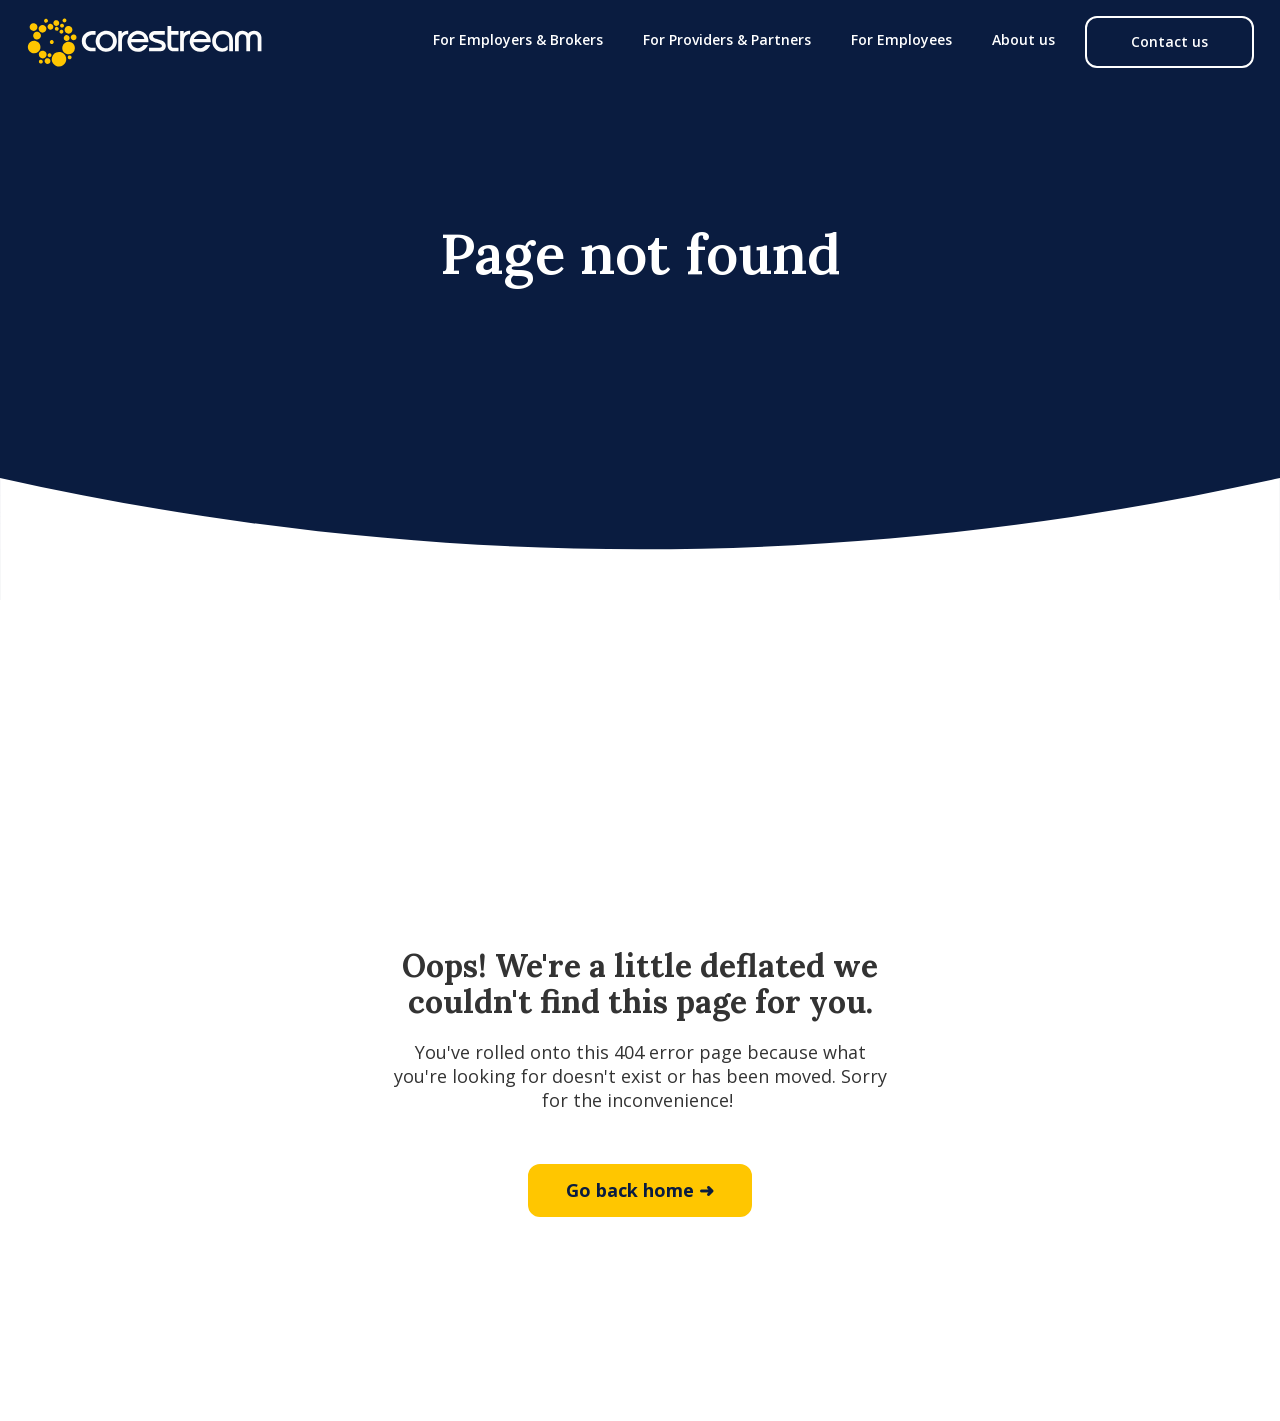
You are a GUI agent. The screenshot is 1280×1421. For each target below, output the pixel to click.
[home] (144, 42)
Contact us (1169, 41)
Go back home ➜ (640, 1190)
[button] (518, 40)
